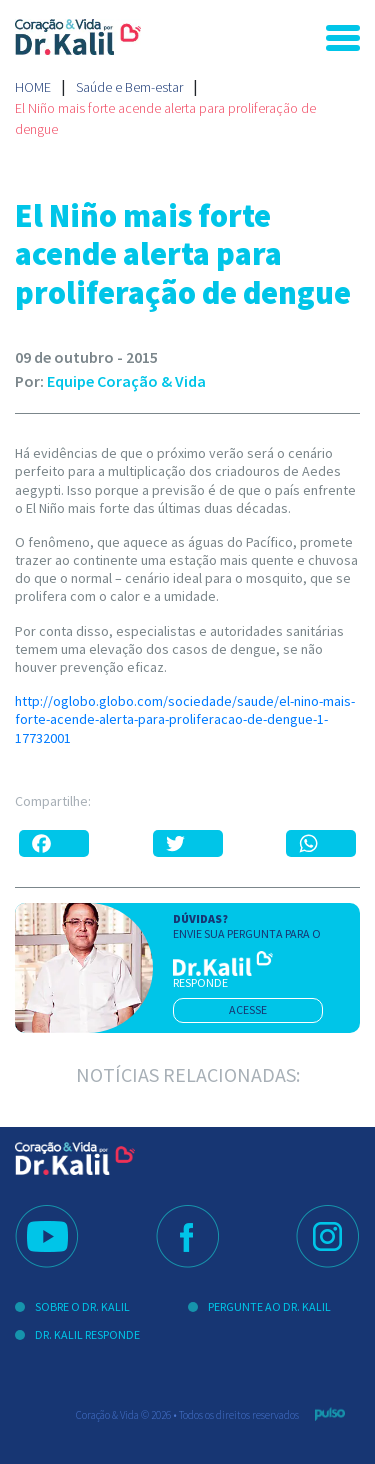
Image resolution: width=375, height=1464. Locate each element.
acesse (248, 1009)
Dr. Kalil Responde (87, 1334)
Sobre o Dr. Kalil (82, 1306)
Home (33, 87)
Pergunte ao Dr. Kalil (269, 1306)
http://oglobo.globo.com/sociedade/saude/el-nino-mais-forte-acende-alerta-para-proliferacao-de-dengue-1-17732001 (185, 719)
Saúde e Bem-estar (129, 87)
